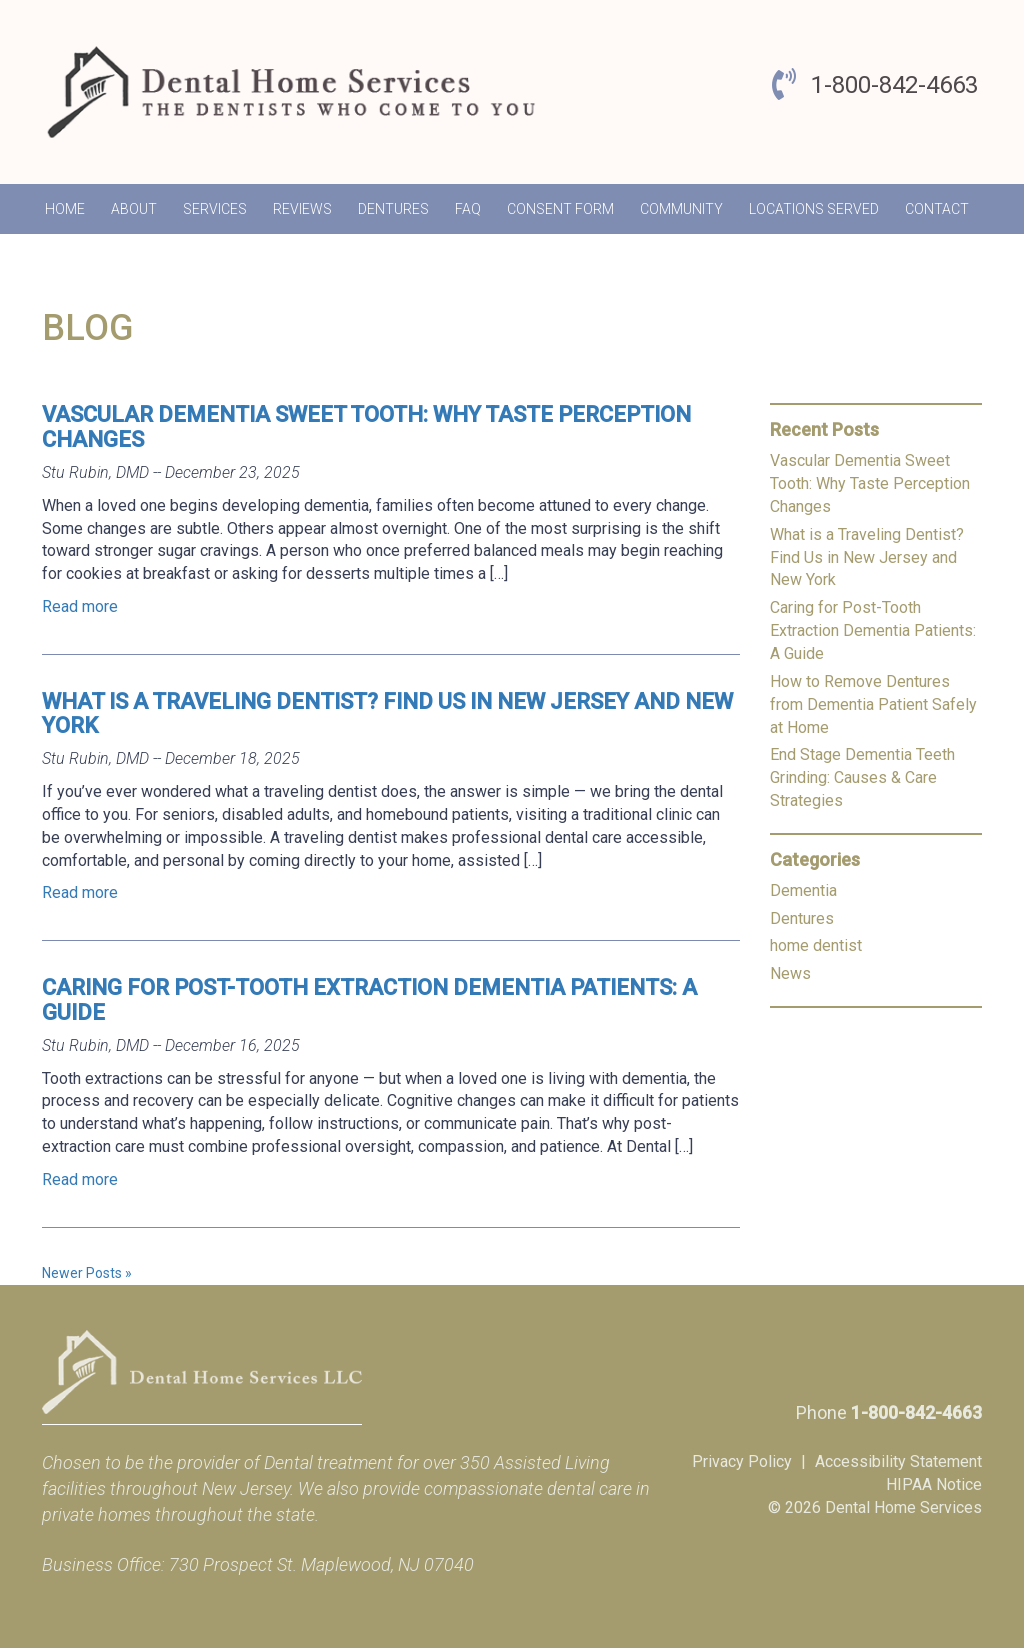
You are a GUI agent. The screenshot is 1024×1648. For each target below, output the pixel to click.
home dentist (816, 945)
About (134, 209)
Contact (937, 209)
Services (215, 209)
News (790, 973)
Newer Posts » (87, 1273)
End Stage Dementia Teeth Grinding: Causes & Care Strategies (862, 777)
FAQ (468, 209)
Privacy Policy (742, 1461)
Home (65, 209)
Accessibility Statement (898, 1461)
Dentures (393, 209)
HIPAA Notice (934, 1484)
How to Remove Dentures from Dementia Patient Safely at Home (873, 704)
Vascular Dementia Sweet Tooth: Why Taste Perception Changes (366, 426)
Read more (80, 606)
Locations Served (814, 209)
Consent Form (560, 209)
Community (681, 209)
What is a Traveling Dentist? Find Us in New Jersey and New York (387, 713)
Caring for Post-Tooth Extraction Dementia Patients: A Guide (369, 999)
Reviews (302, 209)
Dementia (803, 890)
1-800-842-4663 (894, 85)
